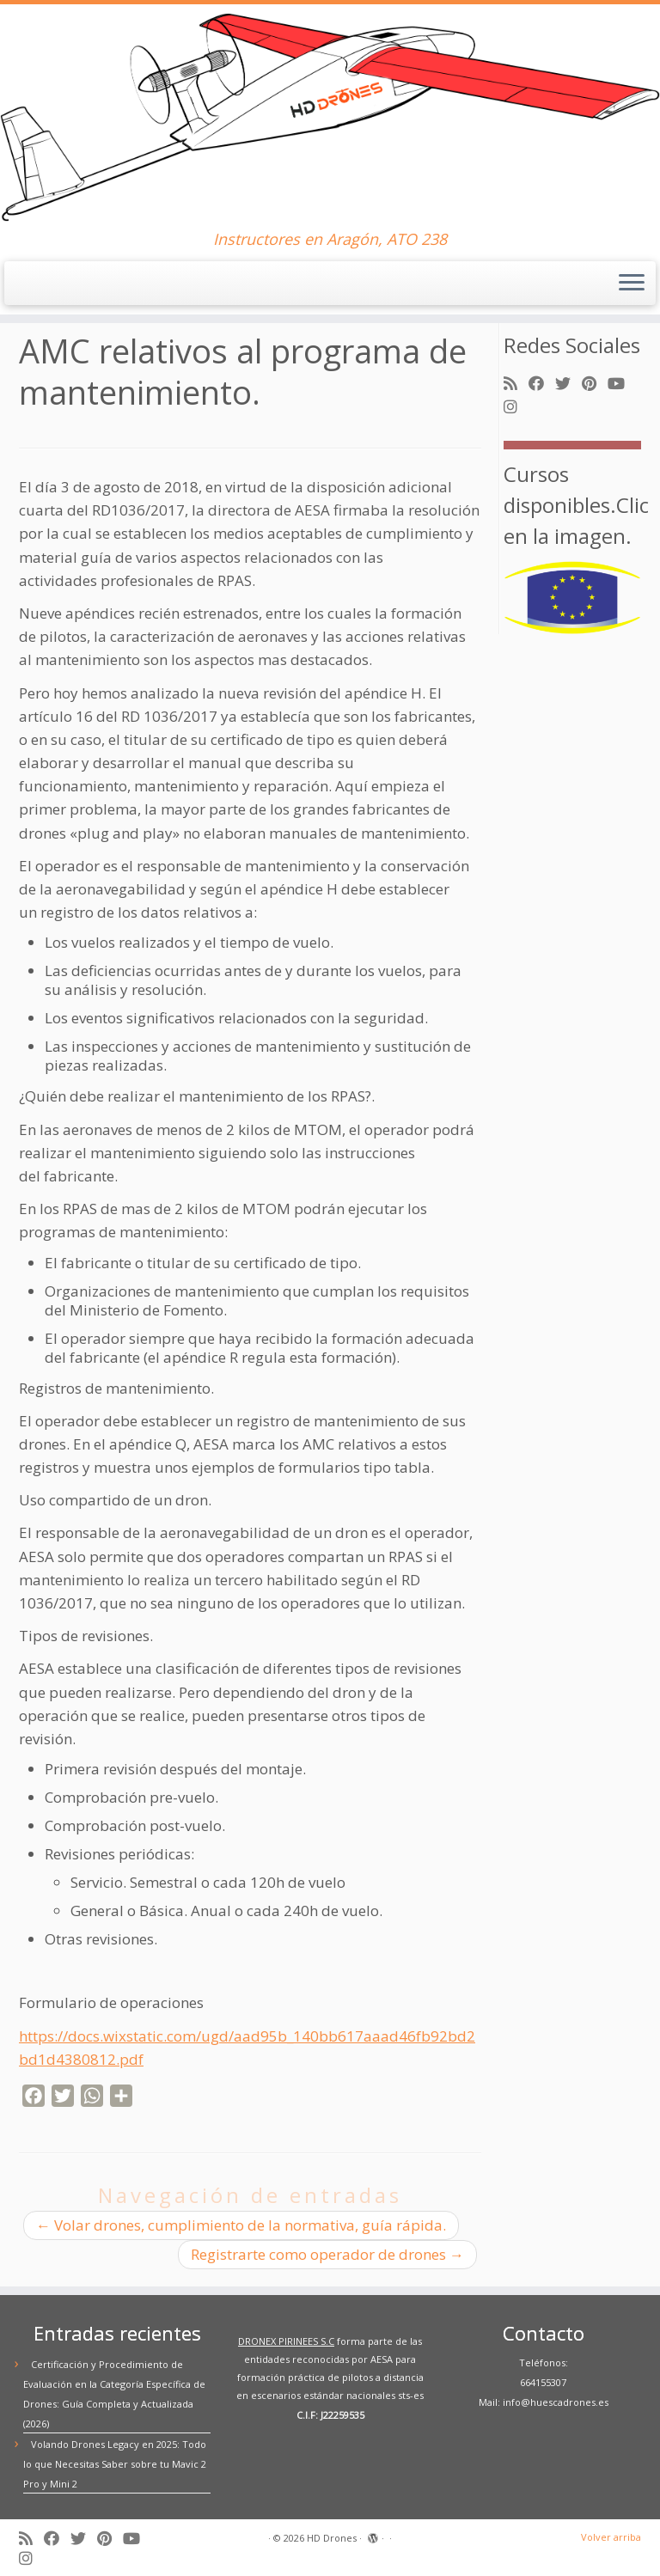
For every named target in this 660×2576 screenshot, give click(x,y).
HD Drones (332, 2537)
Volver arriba (611, 2536)
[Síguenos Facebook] (542, 383)
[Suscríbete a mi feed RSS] (516, 383)
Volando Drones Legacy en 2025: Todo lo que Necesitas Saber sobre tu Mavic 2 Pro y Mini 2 (114, 2464)
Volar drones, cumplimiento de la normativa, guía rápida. (241, 2225)
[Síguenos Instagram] (516, 406)
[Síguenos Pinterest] (595, 383)
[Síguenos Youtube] (622, 383)
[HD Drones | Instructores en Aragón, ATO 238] (330, 117)
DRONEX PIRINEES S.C (286, 2341)
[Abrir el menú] (632, 283)
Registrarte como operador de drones (327, 2254)
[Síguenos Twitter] (568, 383)
